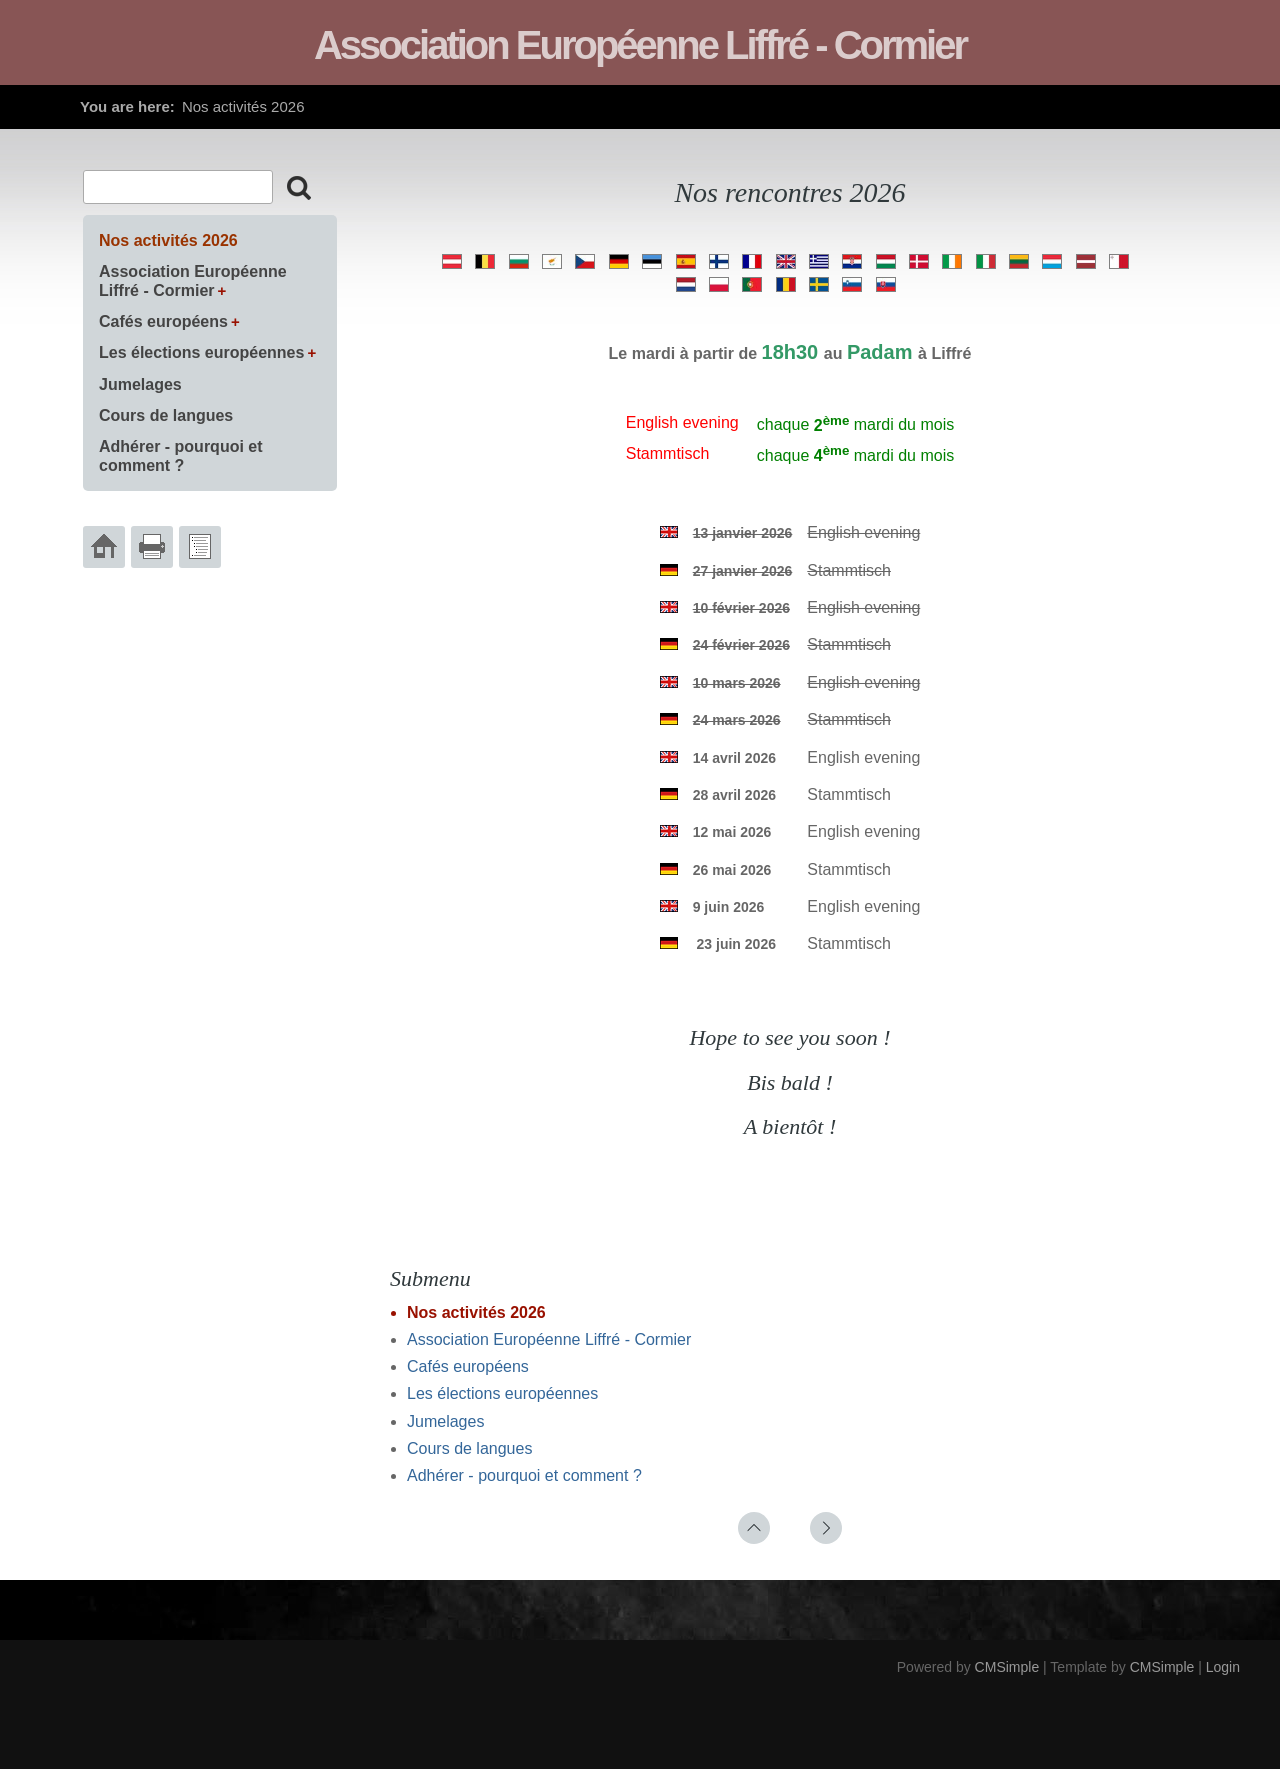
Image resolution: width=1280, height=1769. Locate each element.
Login (1223, 1667)
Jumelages (445, 1421)
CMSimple (1007, 1667)
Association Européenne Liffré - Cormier (549, 1339)
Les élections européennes (502, 1393)
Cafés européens (468, 1366)
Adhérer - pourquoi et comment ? (524, 1475)
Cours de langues (469, 1448)
